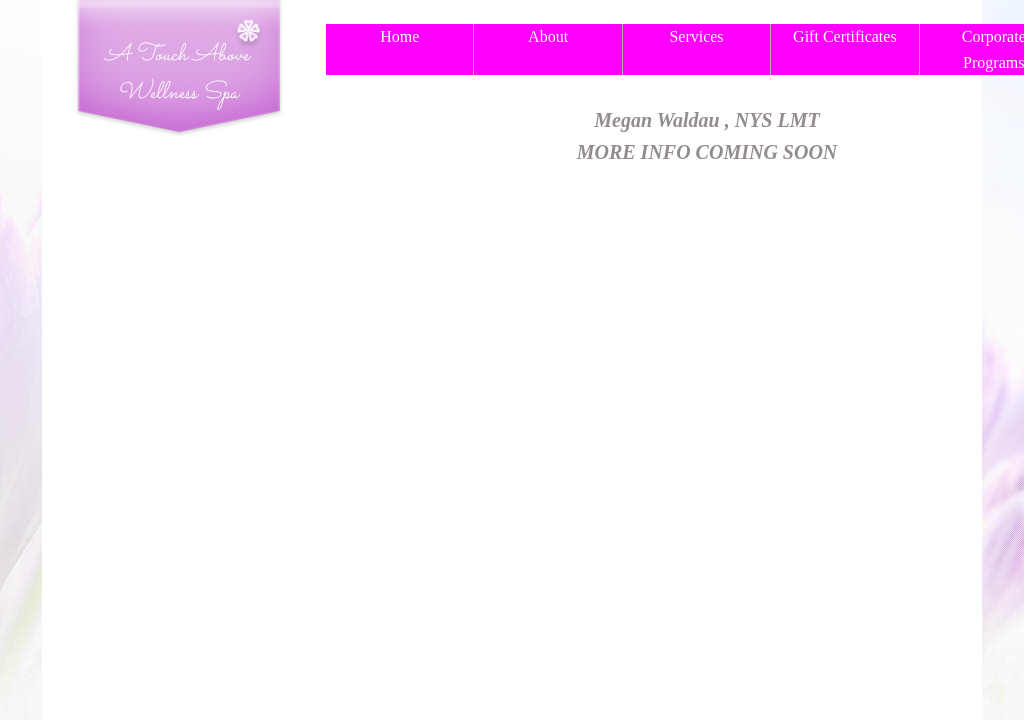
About (548, 36)
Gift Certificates (845, 36)
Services (696, 36)
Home (399, 36)
